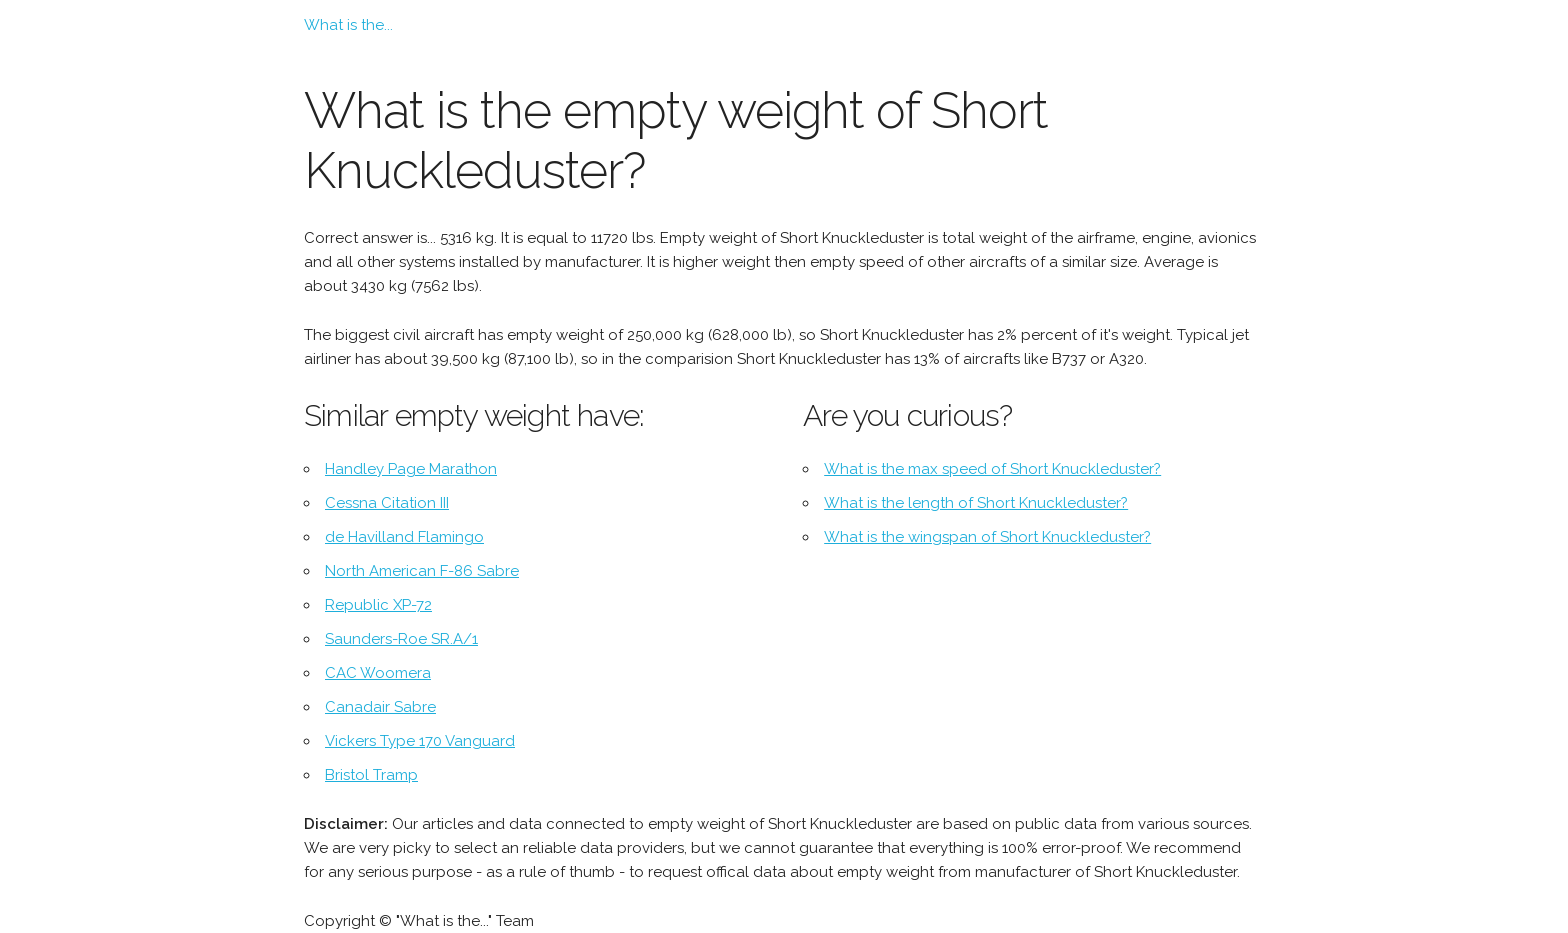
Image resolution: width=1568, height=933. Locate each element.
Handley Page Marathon (411, 469)
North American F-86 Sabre (422, 571)
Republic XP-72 (378, 605)
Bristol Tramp (371, 775)
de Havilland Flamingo (404, 537)
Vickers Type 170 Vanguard (420, 741)
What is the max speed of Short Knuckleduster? (992, 469)
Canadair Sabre (380, 707)
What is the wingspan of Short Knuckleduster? (987, 537)
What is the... (348, 25)
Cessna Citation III (387, 503)
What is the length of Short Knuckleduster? (976, 503)
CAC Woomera (378, 673)
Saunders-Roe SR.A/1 (401, 639)
